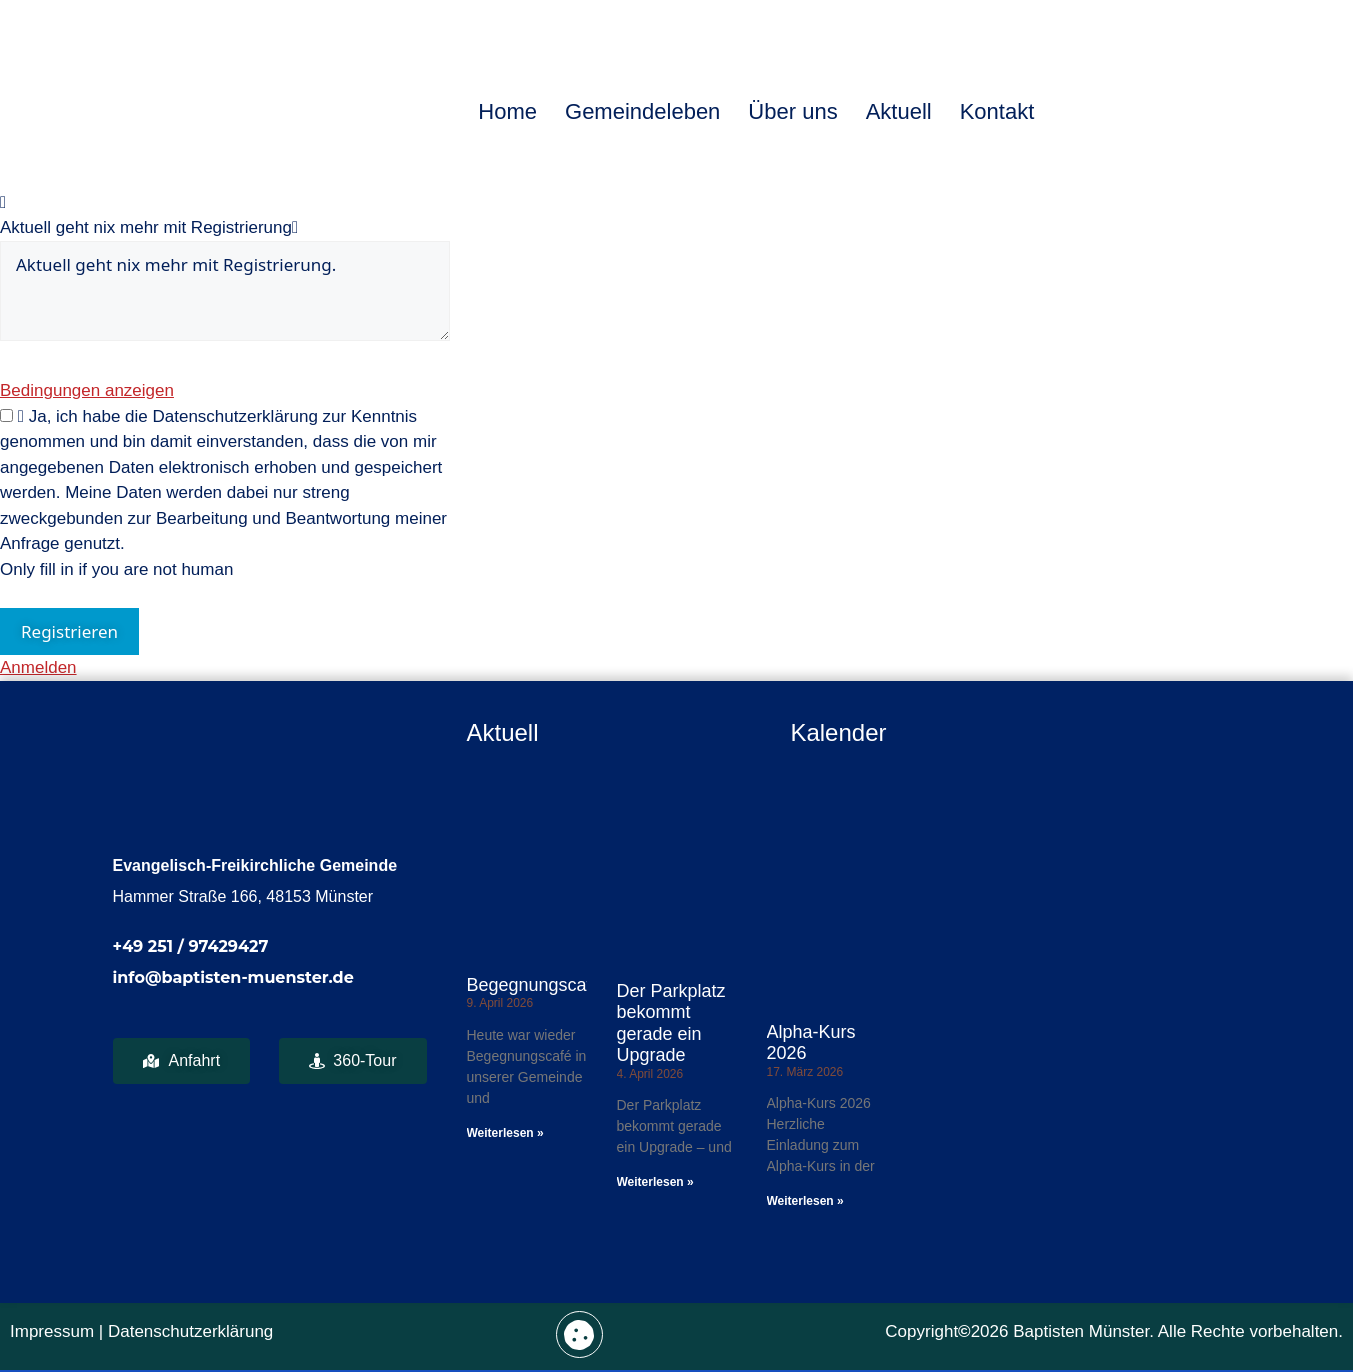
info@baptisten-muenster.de (233, 977)
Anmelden (38, 667)
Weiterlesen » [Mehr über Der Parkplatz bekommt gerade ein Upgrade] (655, 1182)
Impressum (52, 1331)
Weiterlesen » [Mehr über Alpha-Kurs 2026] (805, 1201)
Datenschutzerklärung (190, 1331)
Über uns (792, 111)
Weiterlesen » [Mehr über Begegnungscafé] (505, 1133)
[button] (579, 1334)
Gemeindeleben (642, 111)
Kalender (838, 732)
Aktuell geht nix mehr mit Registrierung (146, 227)
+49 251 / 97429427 (191, 946)
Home (507, 111)
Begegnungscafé (534, 985)
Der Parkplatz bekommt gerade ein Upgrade (671, 1023)
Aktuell (899, 111)
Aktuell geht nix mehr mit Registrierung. (225, 291)
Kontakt (997, 111)
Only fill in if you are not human (116, 569)
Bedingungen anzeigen (87, 390)
